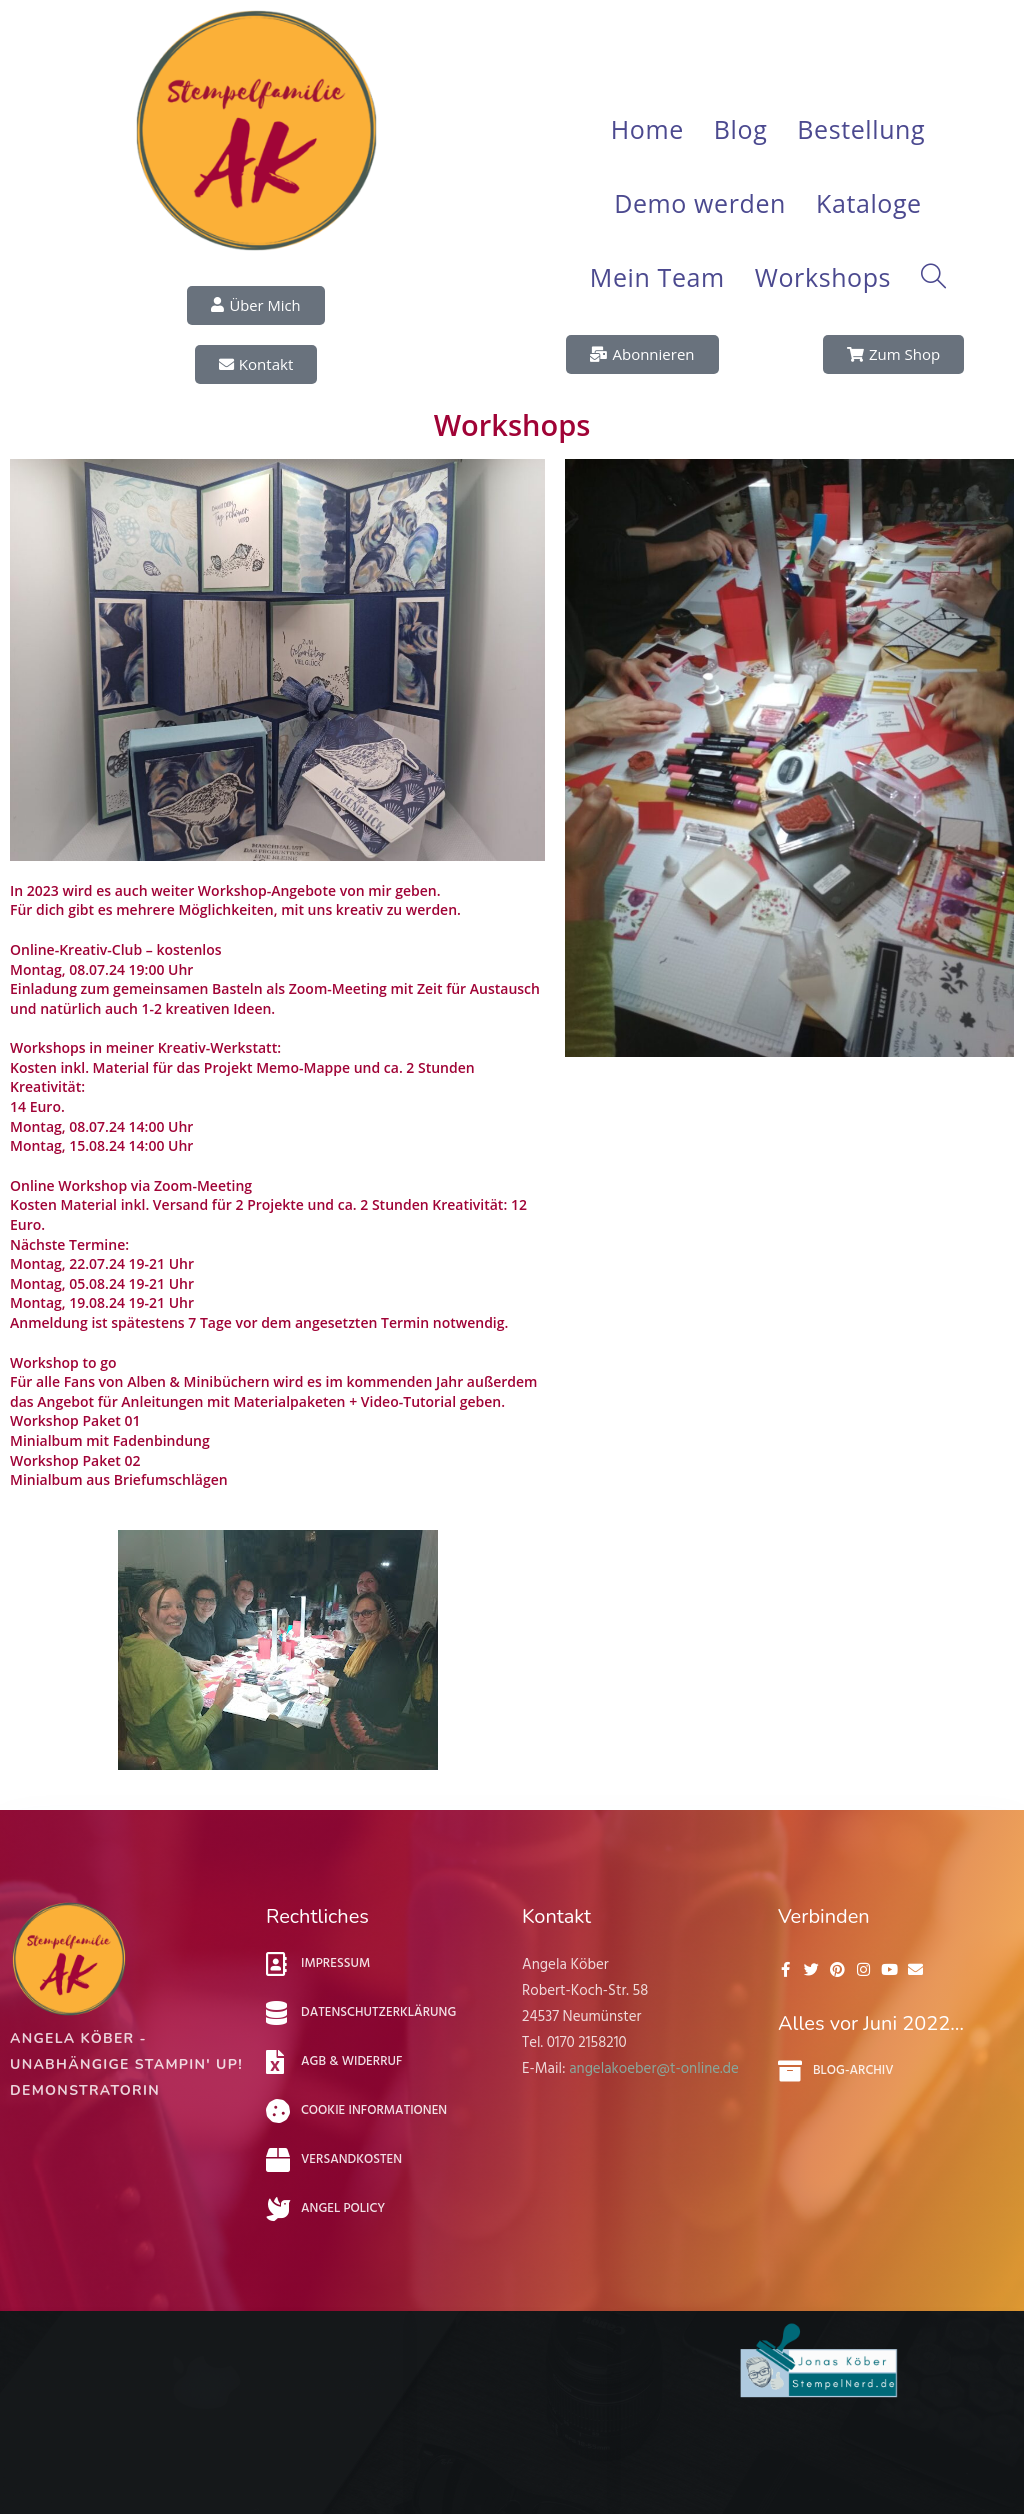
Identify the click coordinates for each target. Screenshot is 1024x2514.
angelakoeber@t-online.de (654, 2069)
